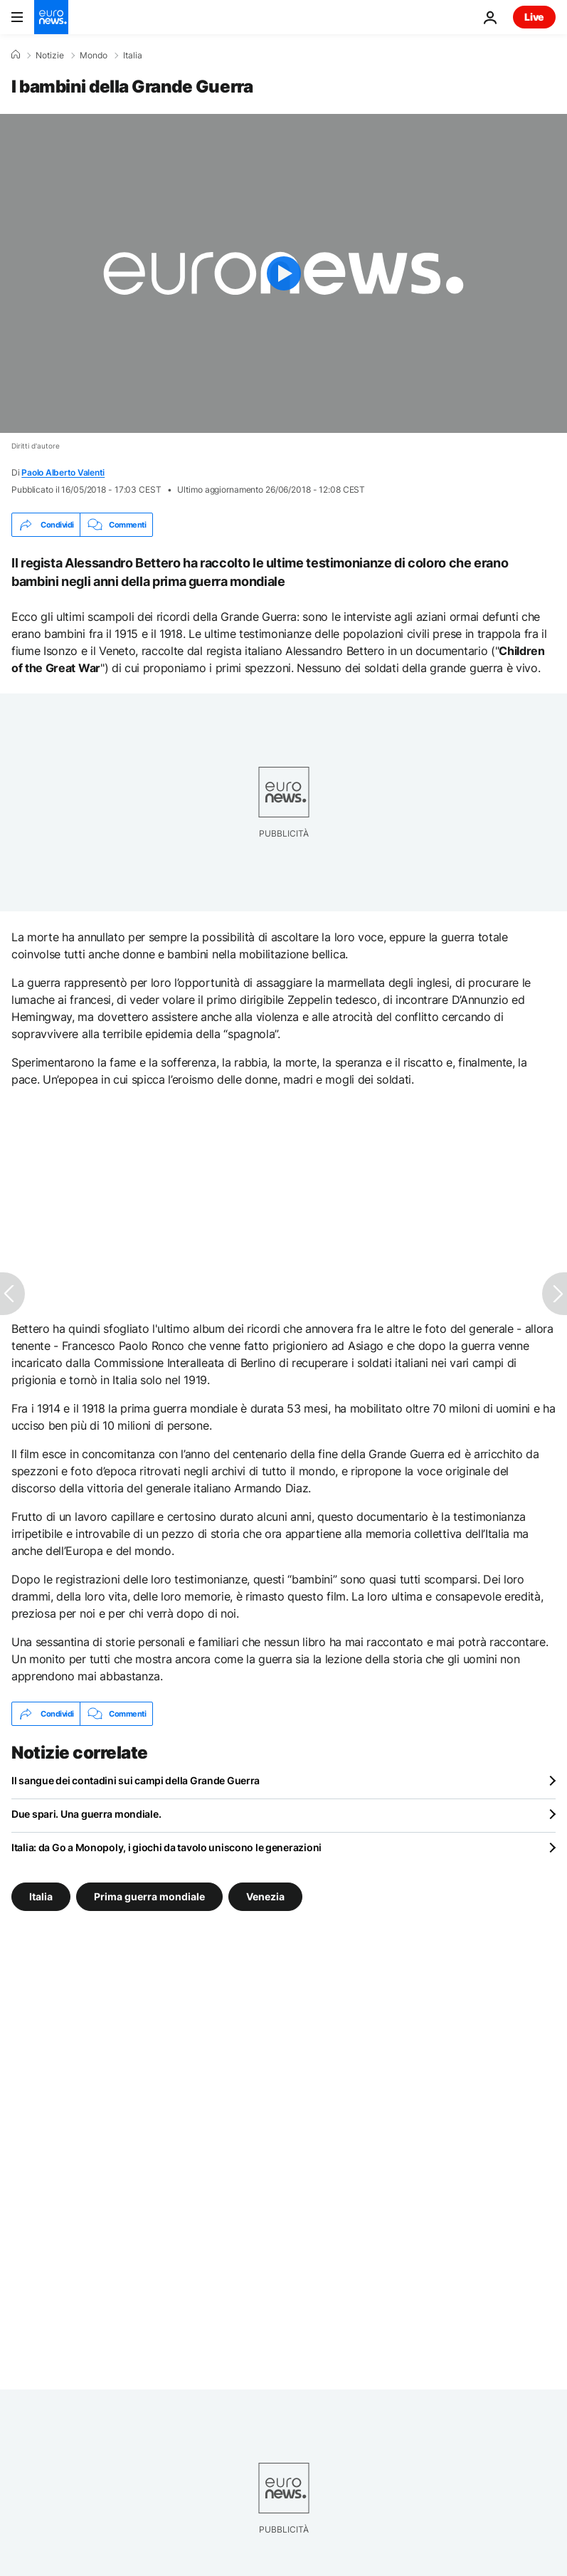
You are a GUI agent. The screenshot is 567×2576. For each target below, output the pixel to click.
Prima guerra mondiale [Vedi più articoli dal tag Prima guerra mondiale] (149, 1896)
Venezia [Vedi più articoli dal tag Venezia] (265, 1896)
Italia (132, 55)
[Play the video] (283, 273)
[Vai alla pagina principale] (51, 17)
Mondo (93, 55)
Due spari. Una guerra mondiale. (86, 1814)
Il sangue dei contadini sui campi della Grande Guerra (135, 1780)
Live (534, 17)
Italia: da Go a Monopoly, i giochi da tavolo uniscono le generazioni (166, 1847)
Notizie (50, 55)
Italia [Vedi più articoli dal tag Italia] (41, 1896)
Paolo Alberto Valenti (63, 472)
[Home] (15, 55)
